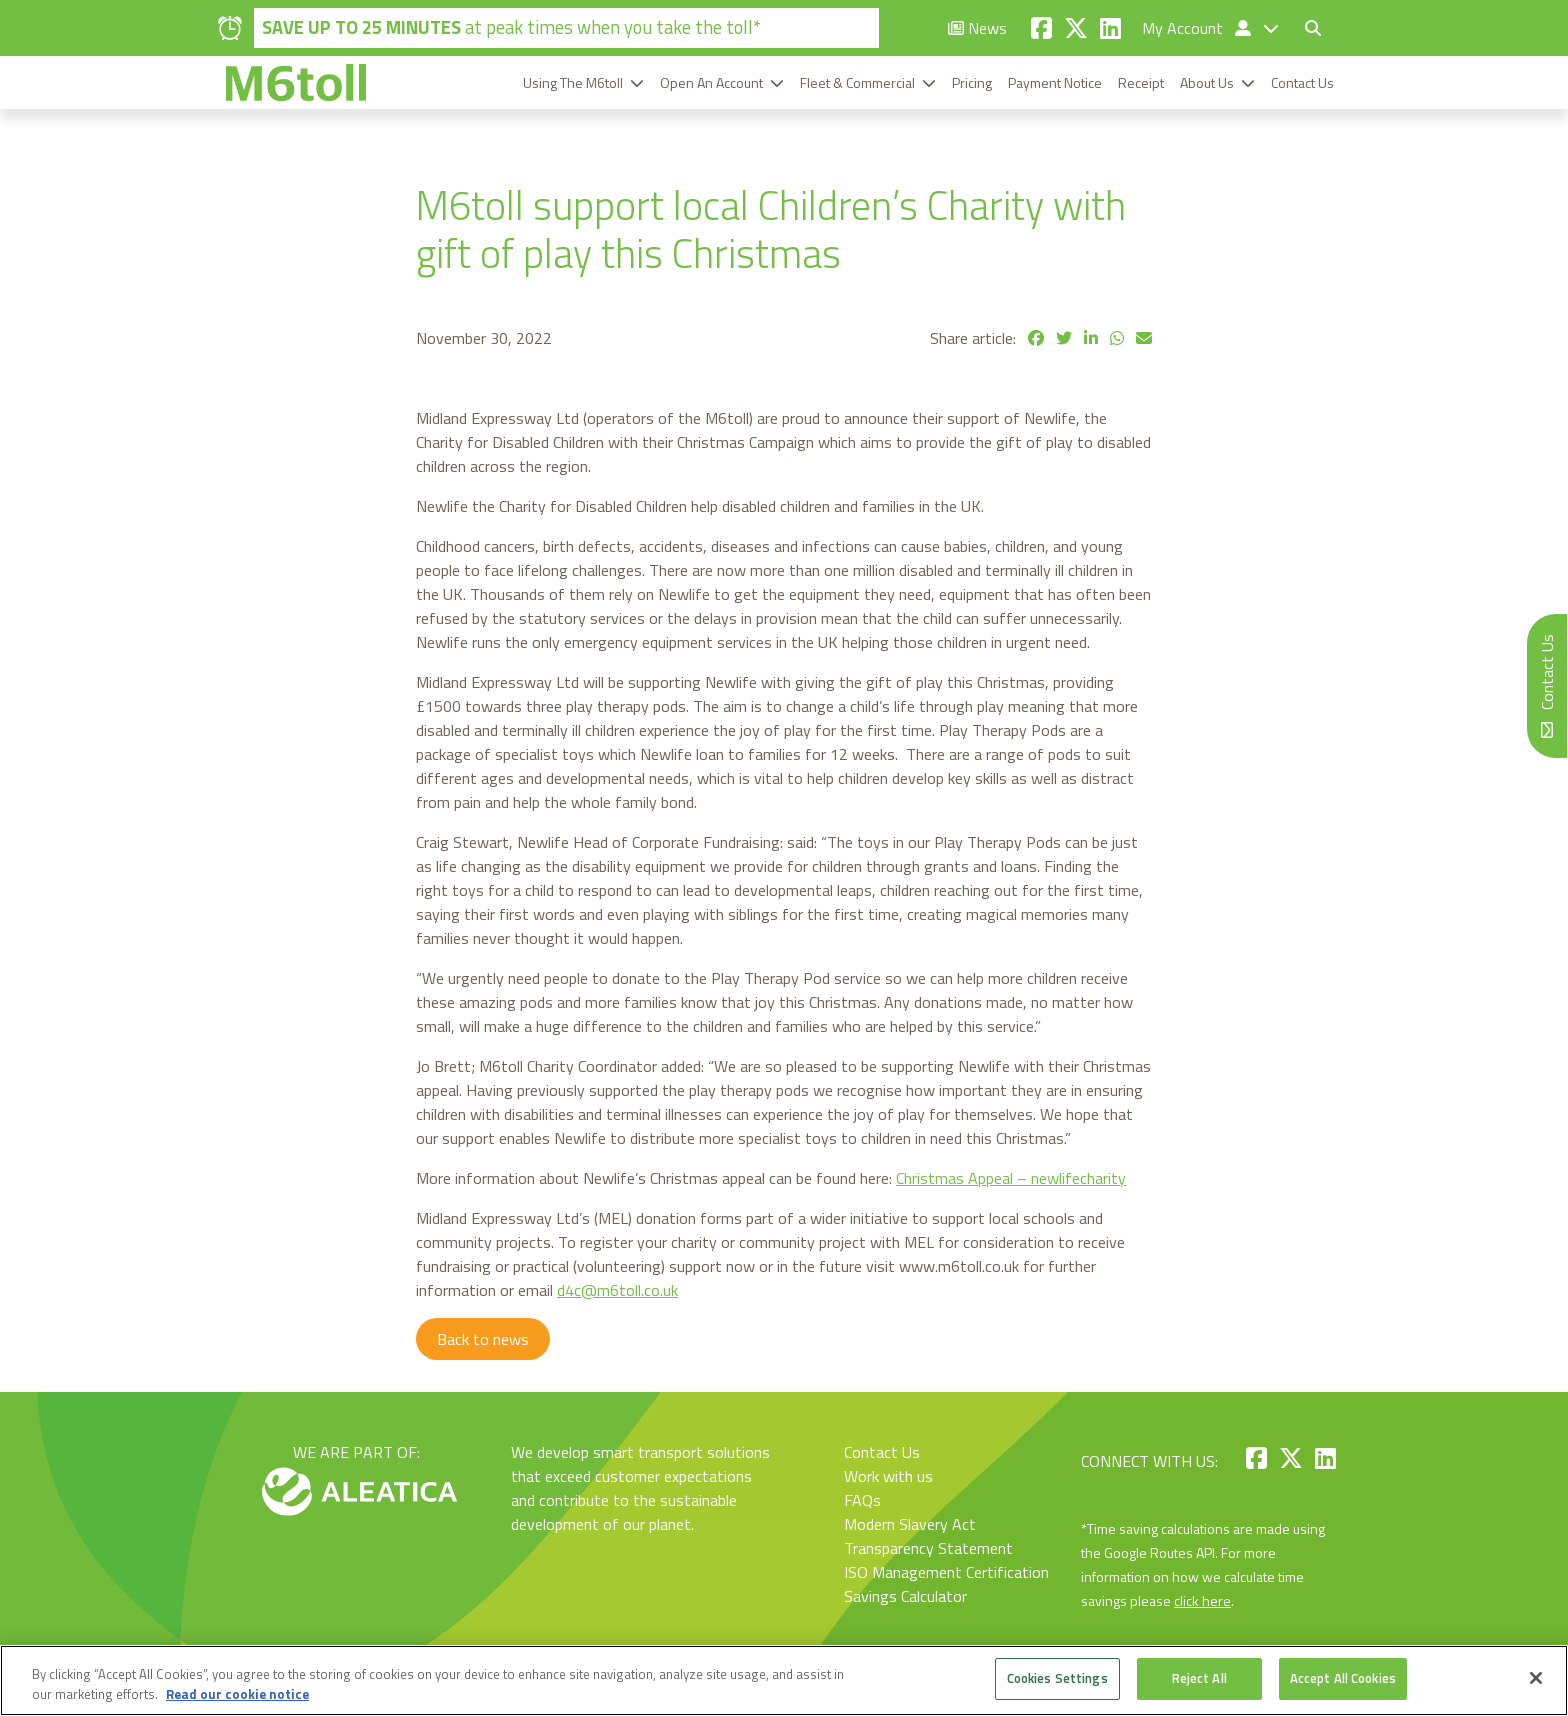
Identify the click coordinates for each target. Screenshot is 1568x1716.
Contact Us (1302, 82)
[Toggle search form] (1313, 28)
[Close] (1536, 1678)
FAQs (862, 1500)
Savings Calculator (905, 1596)
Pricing (972, 82)
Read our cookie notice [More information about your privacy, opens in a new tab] (237, 1694)
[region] (784, 1680)
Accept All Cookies (1343, 1678)
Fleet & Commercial (857, 82)
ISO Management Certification (946, 1572)
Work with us (888, 1476)
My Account (1198, 28)
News (977, 28)
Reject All (1199, 1678)
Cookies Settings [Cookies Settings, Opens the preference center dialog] (1057, 1678)
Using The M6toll (573, 82)
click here (1202, 1600)
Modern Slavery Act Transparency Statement (928, 1536)
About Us (1207, 82)
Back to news (483, 1339)
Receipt (1141, 82)
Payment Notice (1055, 82)
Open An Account (711, 82)
